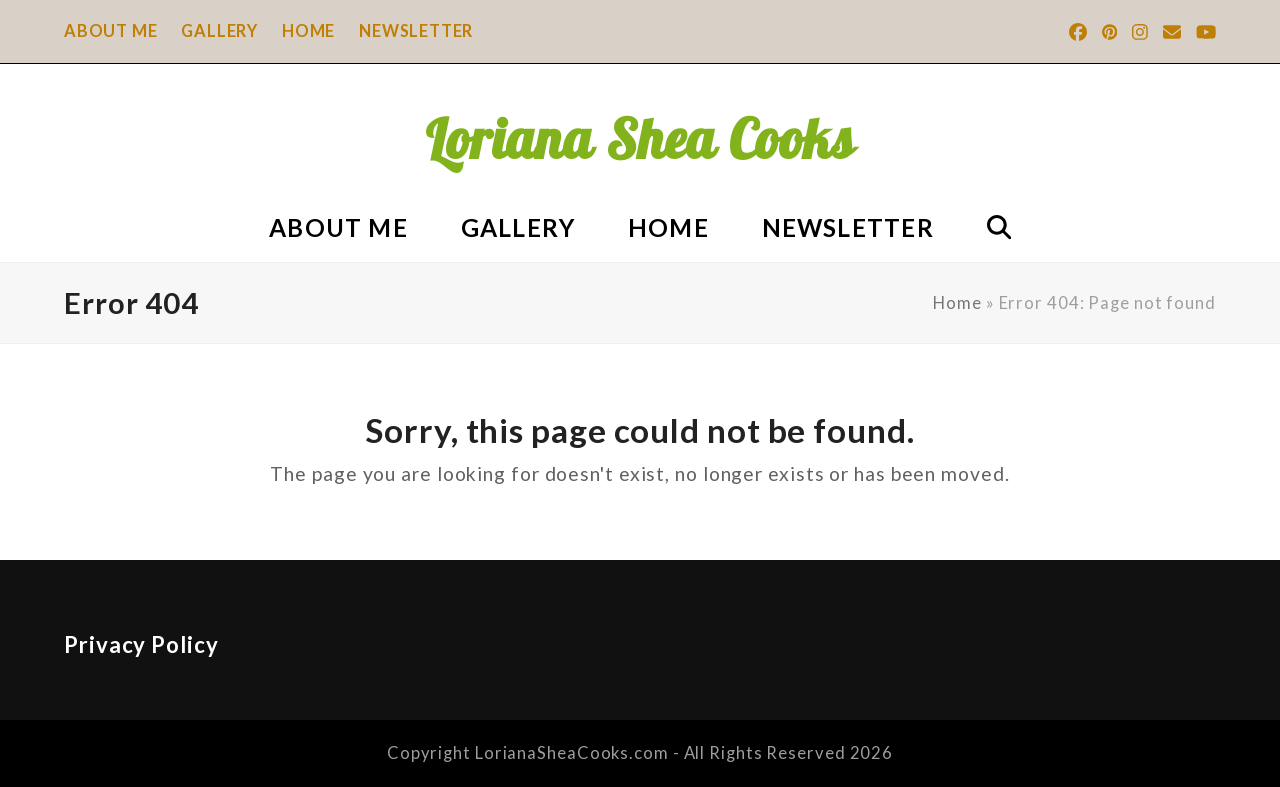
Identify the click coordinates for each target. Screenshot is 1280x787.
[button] (998, 225)
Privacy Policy (141, 644)
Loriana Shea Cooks (640, 139)
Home (957, 303)
